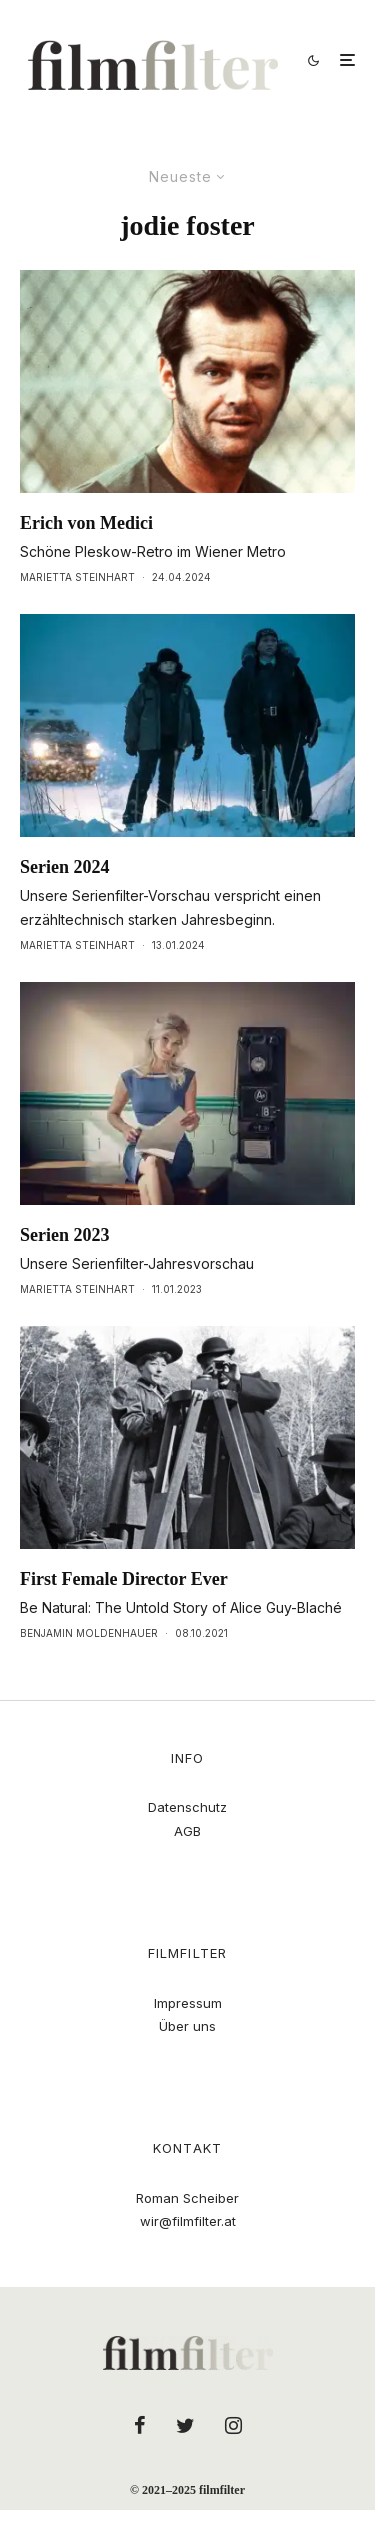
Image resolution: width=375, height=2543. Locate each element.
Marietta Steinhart (77, 577)
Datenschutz (187, 1807)
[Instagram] (233, 2425)
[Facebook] (140, 2425)
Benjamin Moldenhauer (89, 1633)
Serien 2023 (65, 1235)
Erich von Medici (86, 523)
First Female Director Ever (124, 1579)
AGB (187, 1831)
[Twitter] (185, 2425)
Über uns (187, 2026)
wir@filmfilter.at (188, 2221)
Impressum (188, 2003)
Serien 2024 (65, 867)
